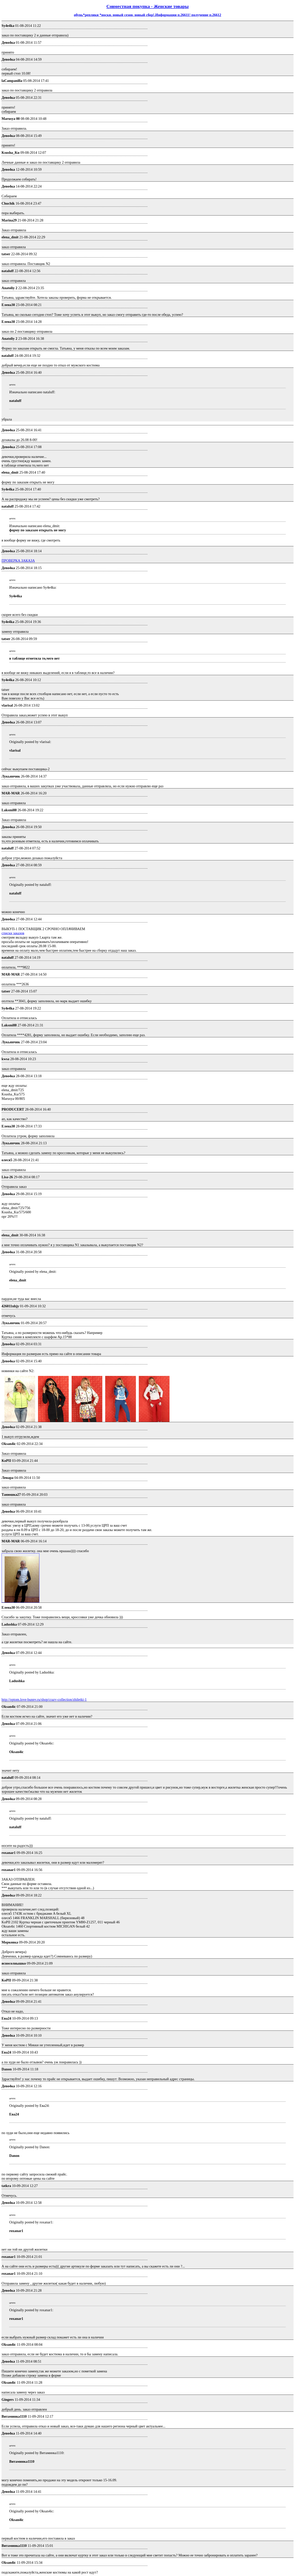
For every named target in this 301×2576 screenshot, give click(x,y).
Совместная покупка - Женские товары (147, 6)
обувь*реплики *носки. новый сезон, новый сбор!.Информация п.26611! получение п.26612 (147, 15)
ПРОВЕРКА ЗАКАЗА (18, 561)
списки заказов (13, 933)
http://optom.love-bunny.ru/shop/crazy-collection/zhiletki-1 (44, 1699)
